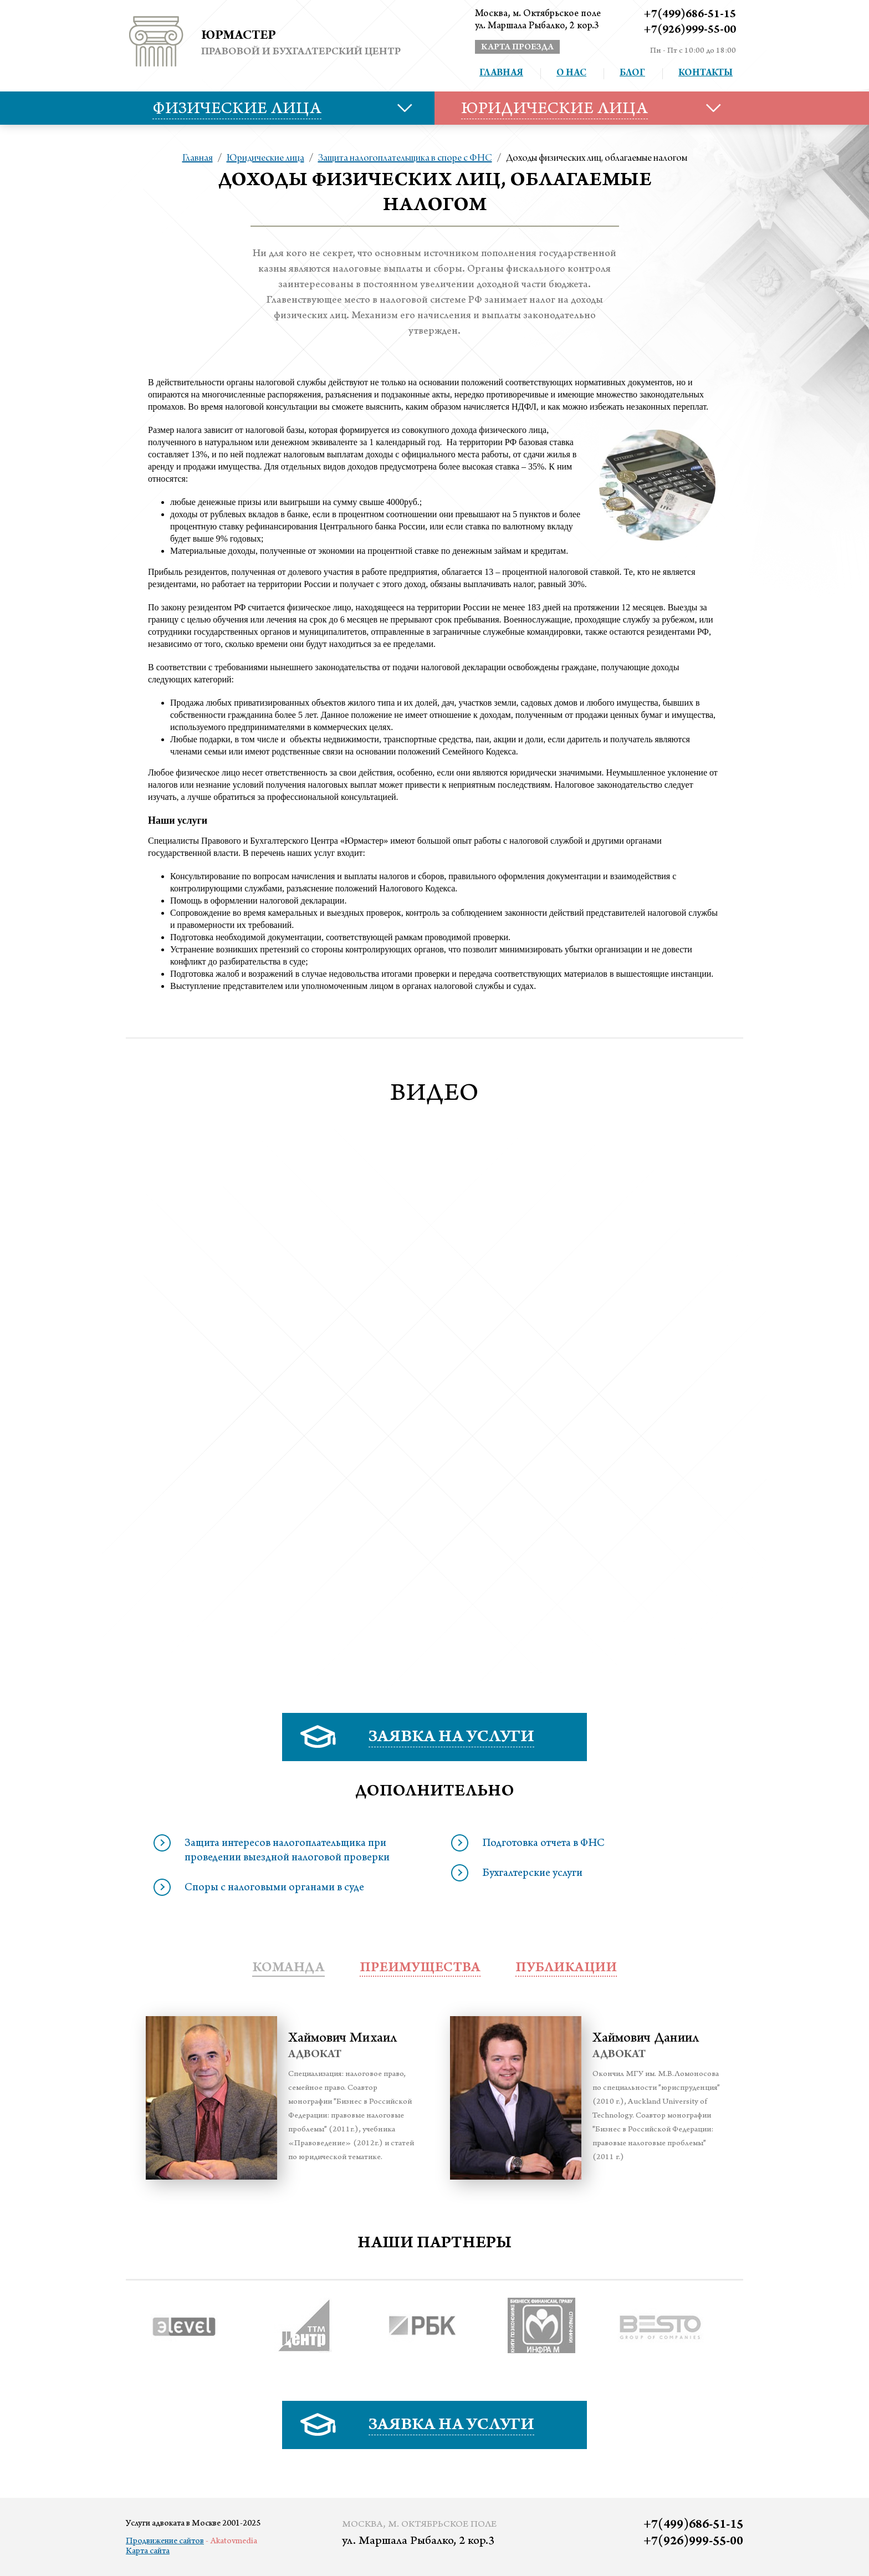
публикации (566, 1969)
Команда (288, 1969)
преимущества (420, 1969)
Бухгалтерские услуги (532, 1874)
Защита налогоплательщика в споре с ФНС (405, 158)
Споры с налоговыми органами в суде (274, 1888)
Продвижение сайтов (165, 2541)
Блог (632, 74)
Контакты (705, 74)
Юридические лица (265, 158)
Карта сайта (148, 2551)
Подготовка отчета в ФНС (543, 1844)
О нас (571, 74)
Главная (501, 74)
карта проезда (517, 47)
